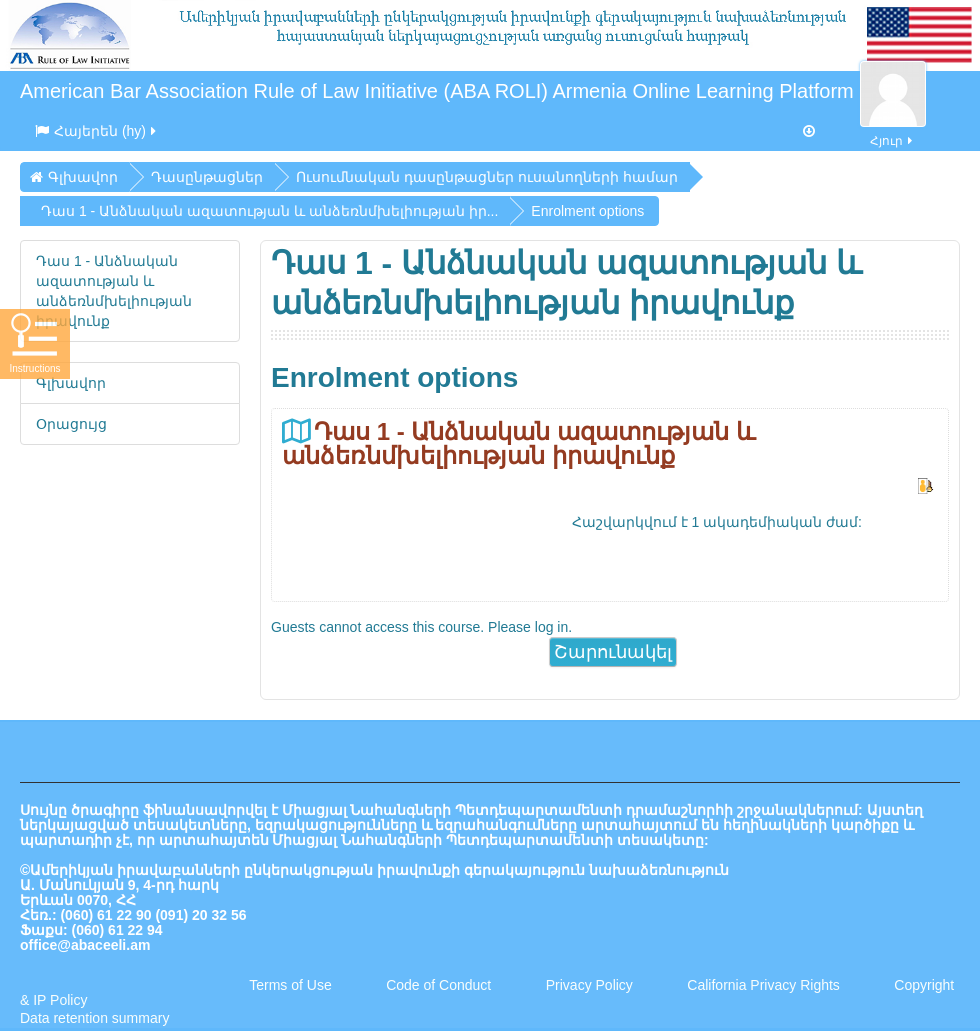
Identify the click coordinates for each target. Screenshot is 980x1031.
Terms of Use (290, 985)
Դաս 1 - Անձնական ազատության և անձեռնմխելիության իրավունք (518, 443)
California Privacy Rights (765, 985)
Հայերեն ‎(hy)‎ (97, 131)
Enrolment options (587, 211)
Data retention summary (94, 1018)
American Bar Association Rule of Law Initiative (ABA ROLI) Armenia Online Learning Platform (437, 91)
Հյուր (893, 129)
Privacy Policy (589, 985)
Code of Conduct (438, 985)
